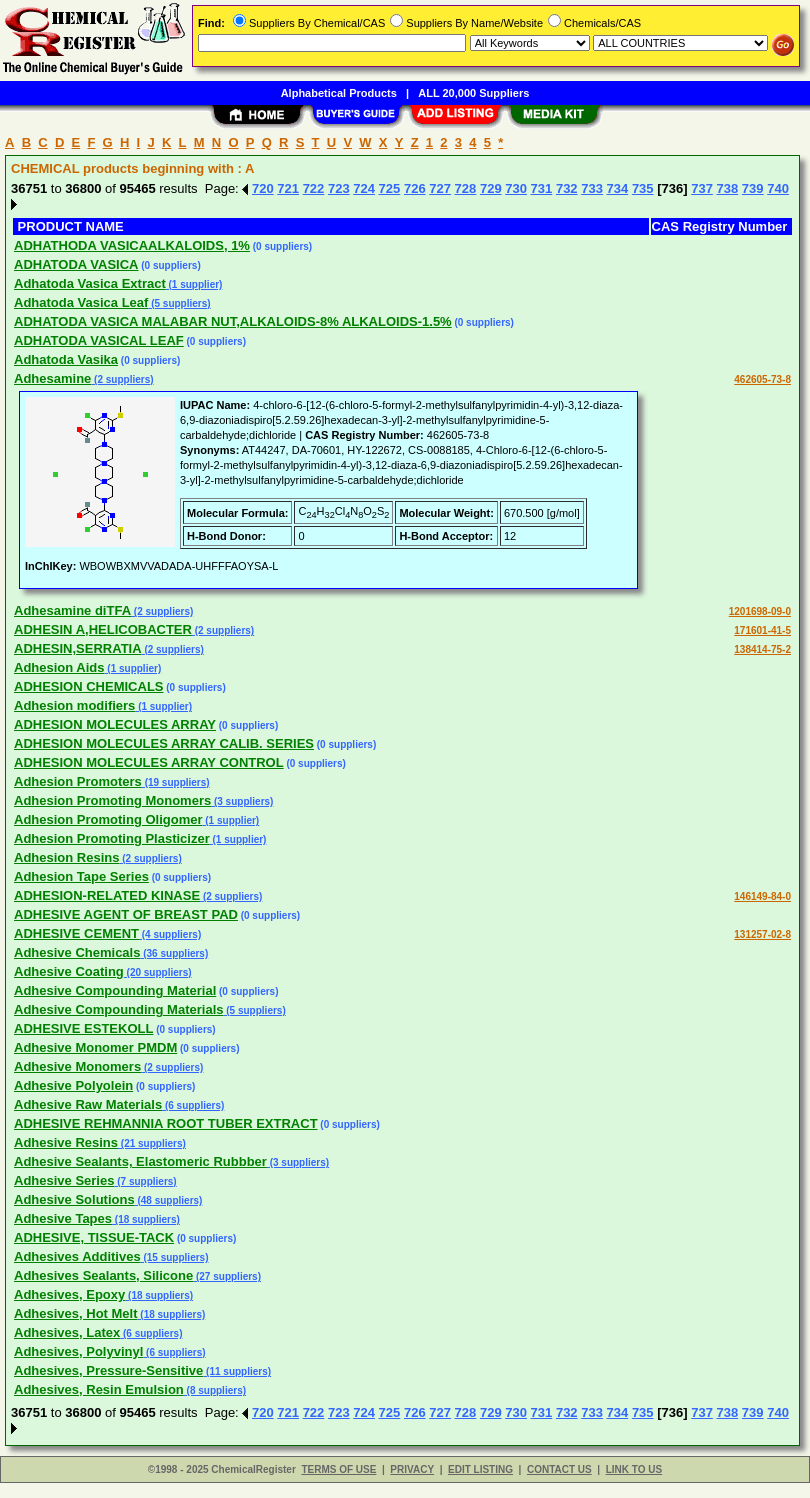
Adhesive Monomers (77, 1066)
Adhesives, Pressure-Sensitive (108, 1370)
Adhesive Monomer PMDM (95, 1047)
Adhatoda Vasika (66, 359)
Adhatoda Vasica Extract (90, 283)
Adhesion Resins (66, 857)
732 (567, 188)
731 (542, 188)
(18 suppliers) (146, 1219)
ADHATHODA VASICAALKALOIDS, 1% (132, 245)
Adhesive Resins (66, 1142)
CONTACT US (559, 1469)
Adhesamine (52, 378)
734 (618, 188)
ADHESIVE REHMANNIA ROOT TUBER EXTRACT (166, 1123)
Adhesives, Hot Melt (76, 1313)
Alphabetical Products (339, 93)
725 (390, 188)
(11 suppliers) (237, 1371)
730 (516, 188)
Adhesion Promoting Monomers (112, 800)
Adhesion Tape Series (81, 876)
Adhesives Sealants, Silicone (103, 1275)
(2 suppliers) (122, 379)
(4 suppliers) (170, 934)
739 (753, 188)
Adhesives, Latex (67, 1332)
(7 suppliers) (145, 1181)
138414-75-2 (762, 649)
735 (643, 188)
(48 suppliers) (169, 1200)
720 (263, 188)
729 (491, 188)
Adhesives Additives (77, 1256)
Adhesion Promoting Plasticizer (112, 838)
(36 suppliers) (174, 953)
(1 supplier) (194, 284)
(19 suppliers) (176, 782)
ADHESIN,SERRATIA (78, 648)
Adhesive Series (64, 1180)
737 (702, 188)
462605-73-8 (762, 379)
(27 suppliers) (227, 1276)
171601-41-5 (762, 630)
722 (314, 188)
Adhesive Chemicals (77, 952)
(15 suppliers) (175, 1257)
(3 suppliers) (242, 801)
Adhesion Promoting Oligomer (108, 819)
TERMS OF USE (338, 1469)
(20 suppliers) (158, 972)
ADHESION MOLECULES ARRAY (115, 724)
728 (466, 188)
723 (339, 188)
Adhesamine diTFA (72, 610)
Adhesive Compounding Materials (118, 1009)
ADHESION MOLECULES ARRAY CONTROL (149, 762)
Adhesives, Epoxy (69, 1294)
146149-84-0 (762, 896)
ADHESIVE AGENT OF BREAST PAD (126, 914)
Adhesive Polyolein (73, 1085)
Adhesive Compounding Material (115, 990)
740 (778, 188)
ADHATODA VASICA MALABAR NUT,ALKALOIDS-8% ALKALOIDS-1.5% (233, 321)
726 (415, 188)
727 (440, 188)
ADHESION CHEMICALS (89, 686)
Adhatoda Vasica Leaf (81, 302)
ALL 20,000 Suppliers (473, 93)
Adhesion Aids (59, 667)
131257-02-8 (762, 934)
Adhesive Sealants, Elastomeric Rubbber (140, 1161)
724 (364, 188)
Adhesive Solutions (74, 1199)
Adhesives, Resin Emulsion (99, 1389)
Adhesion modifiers (74, 705)
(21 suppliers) (152, 1143)
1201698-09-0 (760, 611)
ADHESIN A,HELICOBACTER (103, 629)
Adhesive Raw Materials (88, 1104)
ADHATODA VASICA (76, 264)
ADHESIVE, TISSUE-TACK (94, 1237)
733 (592, 188)
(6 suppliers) (193, 1105)
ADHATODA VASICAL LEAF (99, 340)
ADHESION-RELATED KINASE (107, 895)
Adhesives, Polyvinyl (78, 1351)
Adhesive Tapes (63, 1218)
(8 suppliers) (215, 1390)
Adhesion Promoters (78, 781)
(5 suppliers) (179, 303)
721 (288, 188)
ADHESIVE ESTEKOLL (83, 1028)
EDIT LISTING (480, 1469)
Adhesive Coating (69, 971)
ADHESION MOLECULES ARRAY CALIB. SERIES (164, 743)
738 (728, 188)
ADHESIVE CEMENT (76, 933)
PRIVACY (412, 1469)
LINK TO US (634, 1469)
